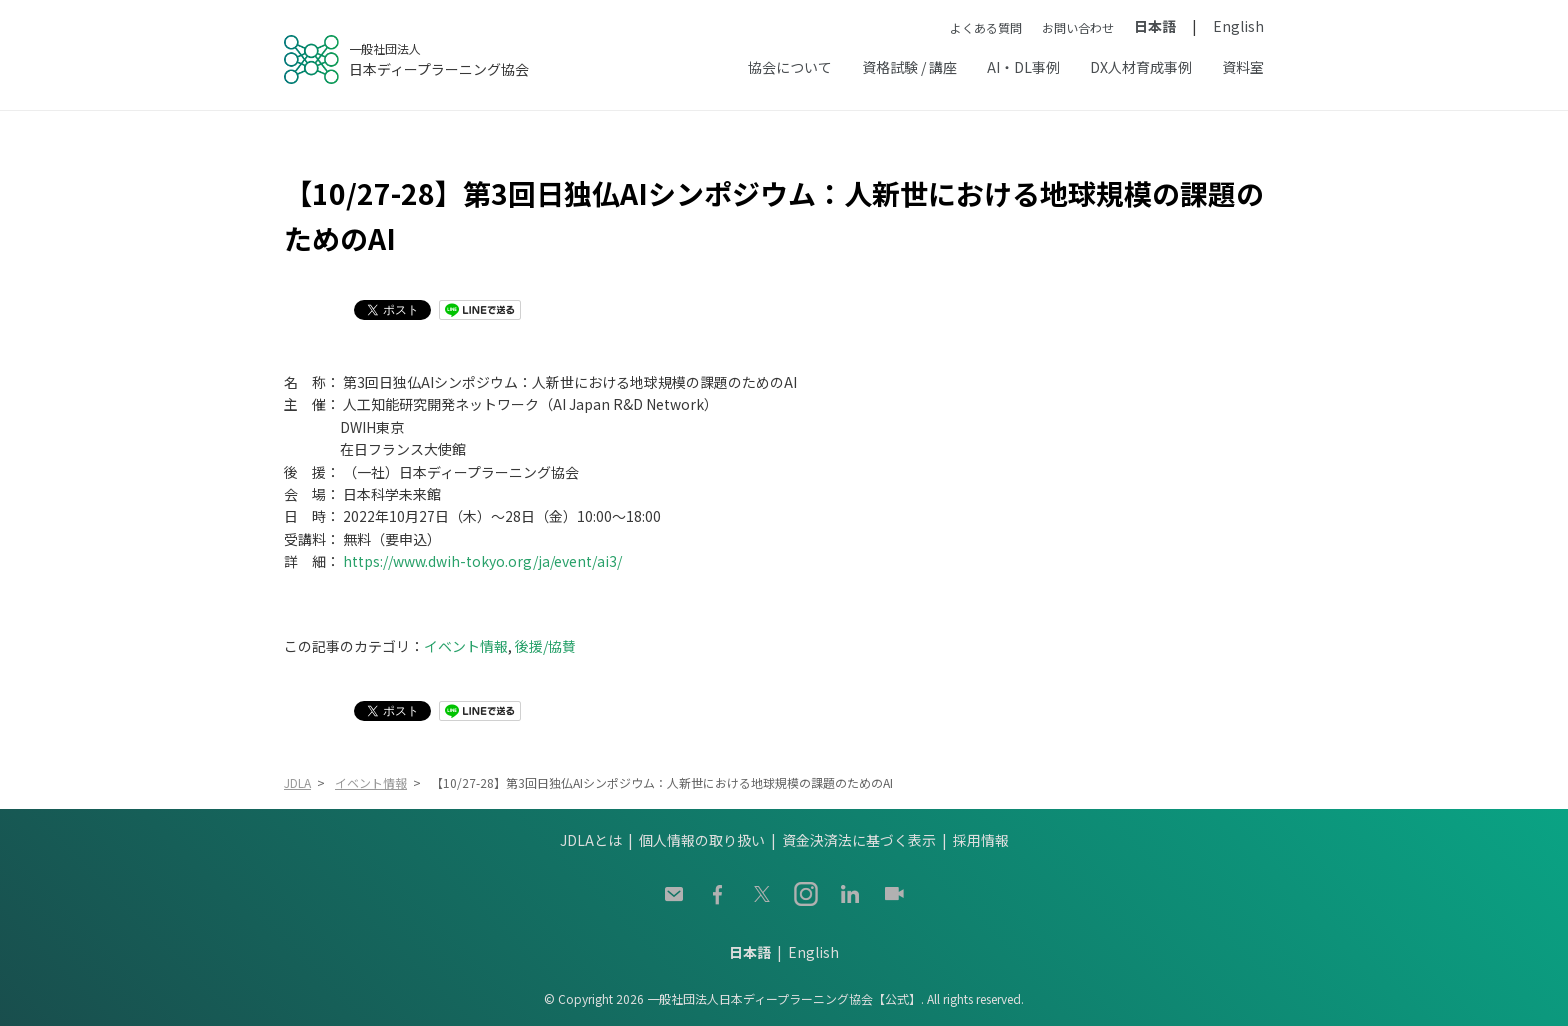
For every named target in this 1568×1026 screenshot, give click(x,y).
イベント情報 (466, 646)
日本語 (1155, 26)
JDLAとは (591, 840)
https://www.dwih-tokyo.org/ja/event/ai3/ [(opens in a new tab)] (482, 561)
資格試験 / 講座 (909, 67)
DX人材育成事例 (1141, 67)
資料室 (1243, 67)
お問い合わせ (1078, 27)
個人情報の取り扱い (702, 840)
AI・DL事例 (1023, 67)
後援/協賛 (545, 646)
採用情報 (981, 840)
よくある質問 (986, 27)
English (1238, 26)
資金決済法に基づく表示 (859, 840)
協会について (790, 67)
